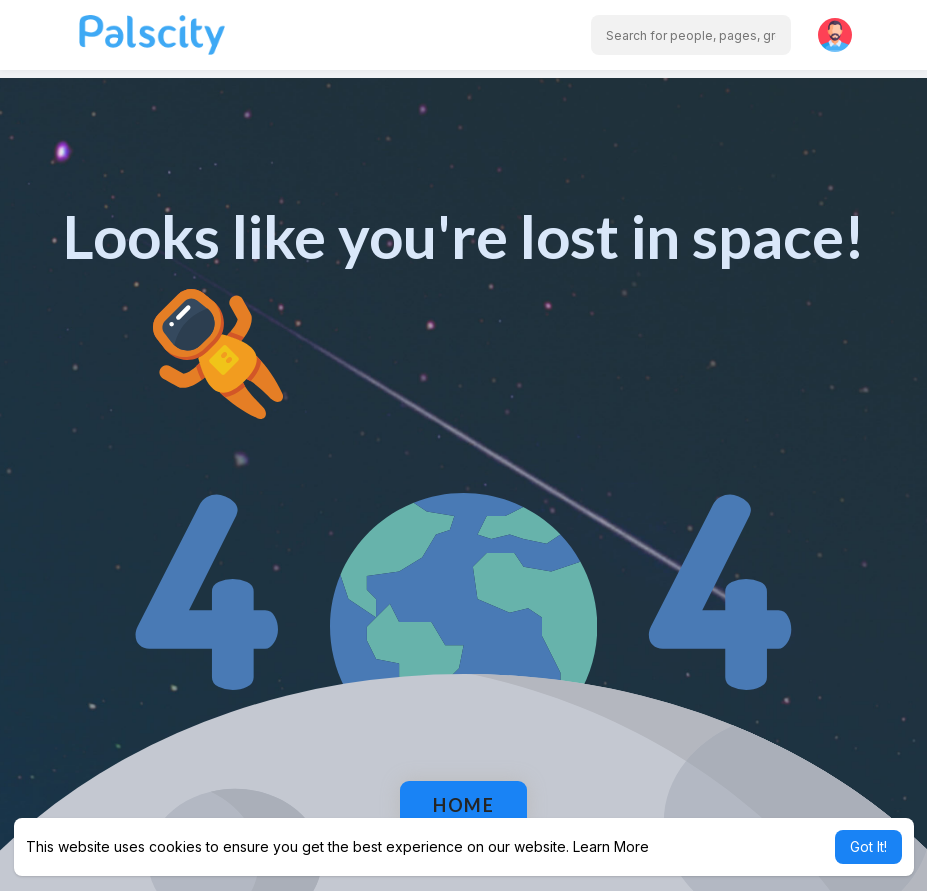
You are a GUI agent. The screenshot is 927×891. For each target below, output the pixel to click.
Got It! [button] (868, 846)
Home (463, 805)
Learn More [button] (611, 846)
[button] (691, 35)
